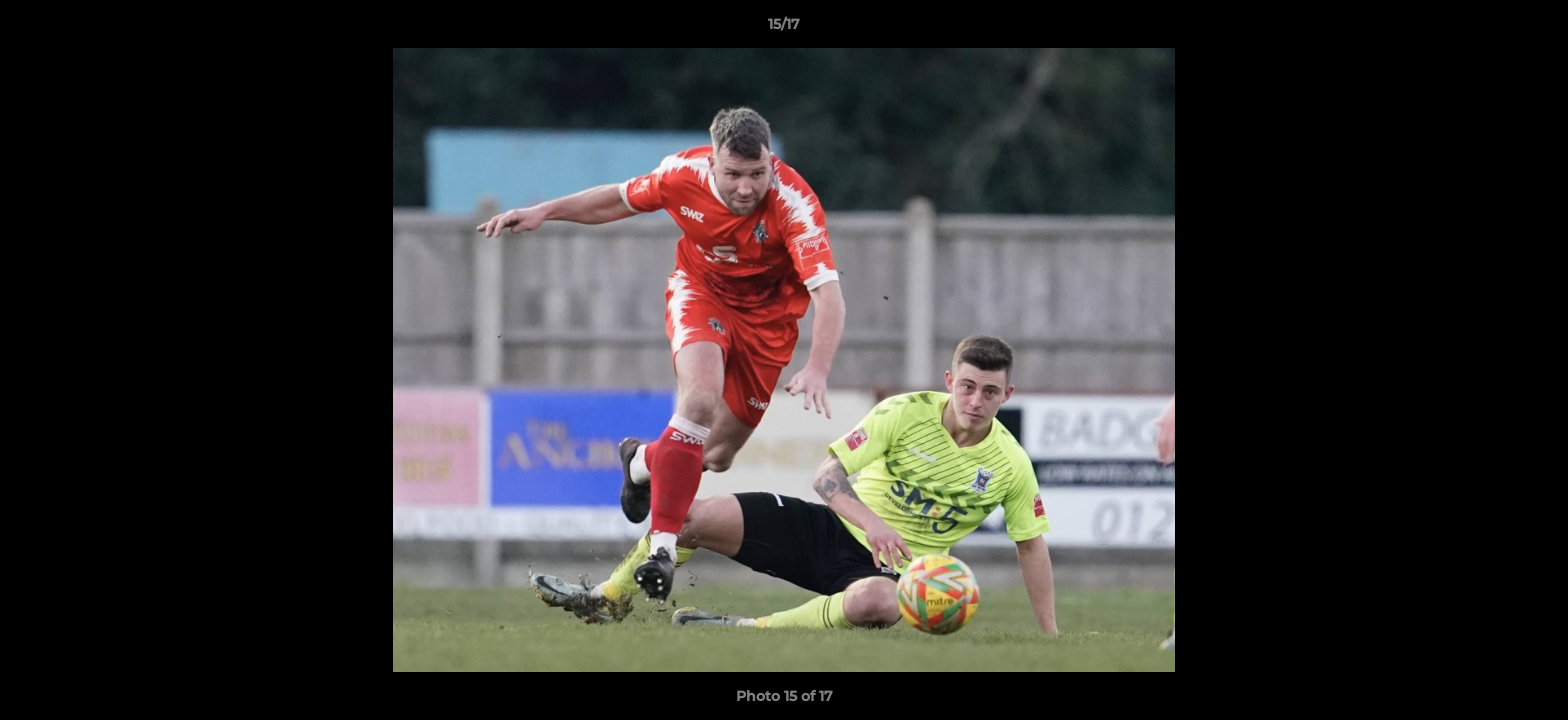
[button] (1532, 29)
